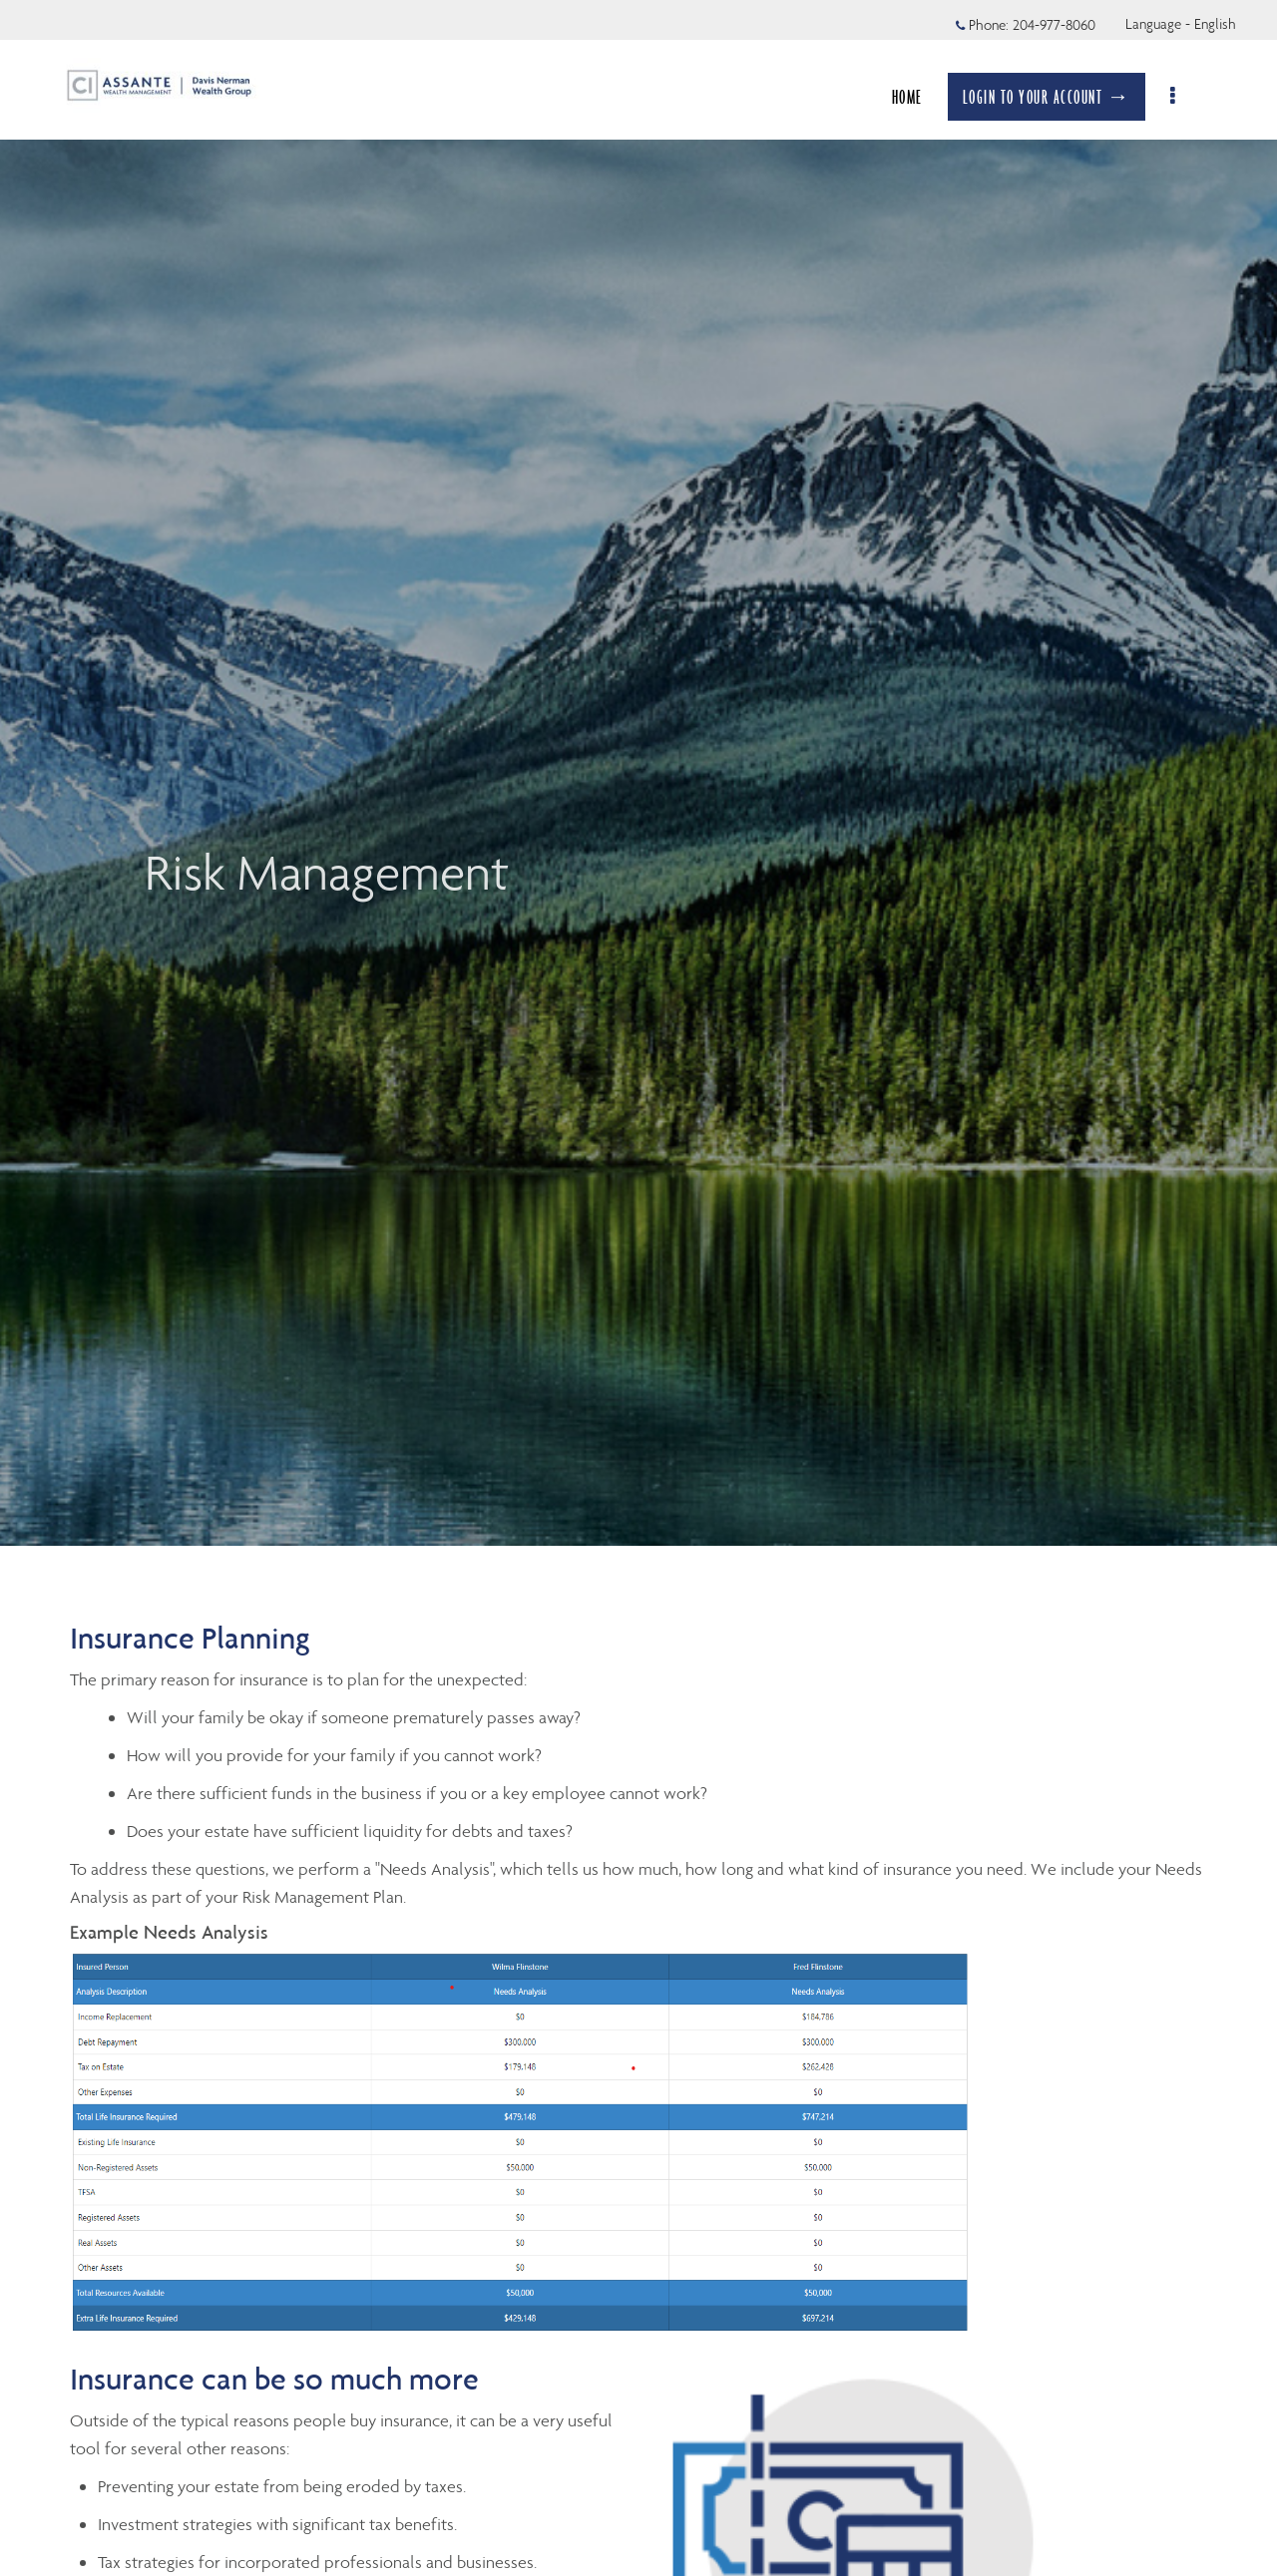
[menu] (1184, 97)
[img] (638, 773)
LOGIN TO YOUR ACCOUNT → (1057, 97)
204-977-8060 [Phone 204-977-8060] (1054, 25)
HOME (917, 97)
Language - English (1180, 24)
